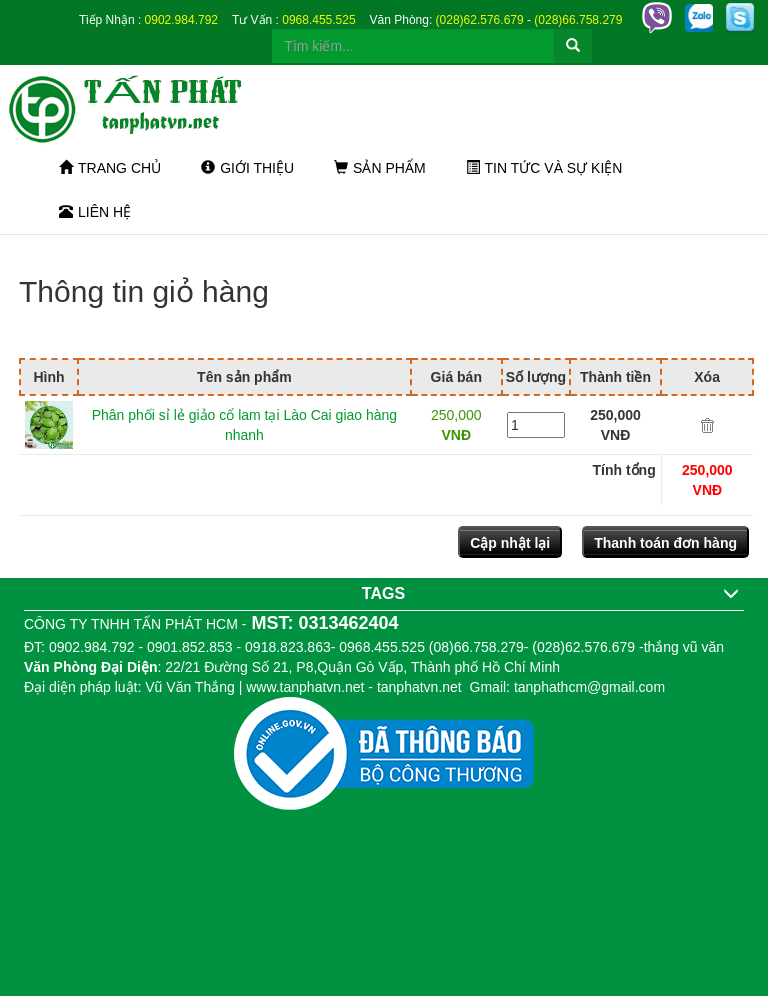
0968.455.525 (318, 20)
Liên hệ (95, 212)
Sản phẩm (379, 168)
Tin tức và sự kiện (544, 168)
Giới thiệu (247, 168)
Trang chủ (110, 168)
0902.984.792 (181, 20)
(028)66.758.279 (578, 20)
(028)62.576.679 (480, 20)
